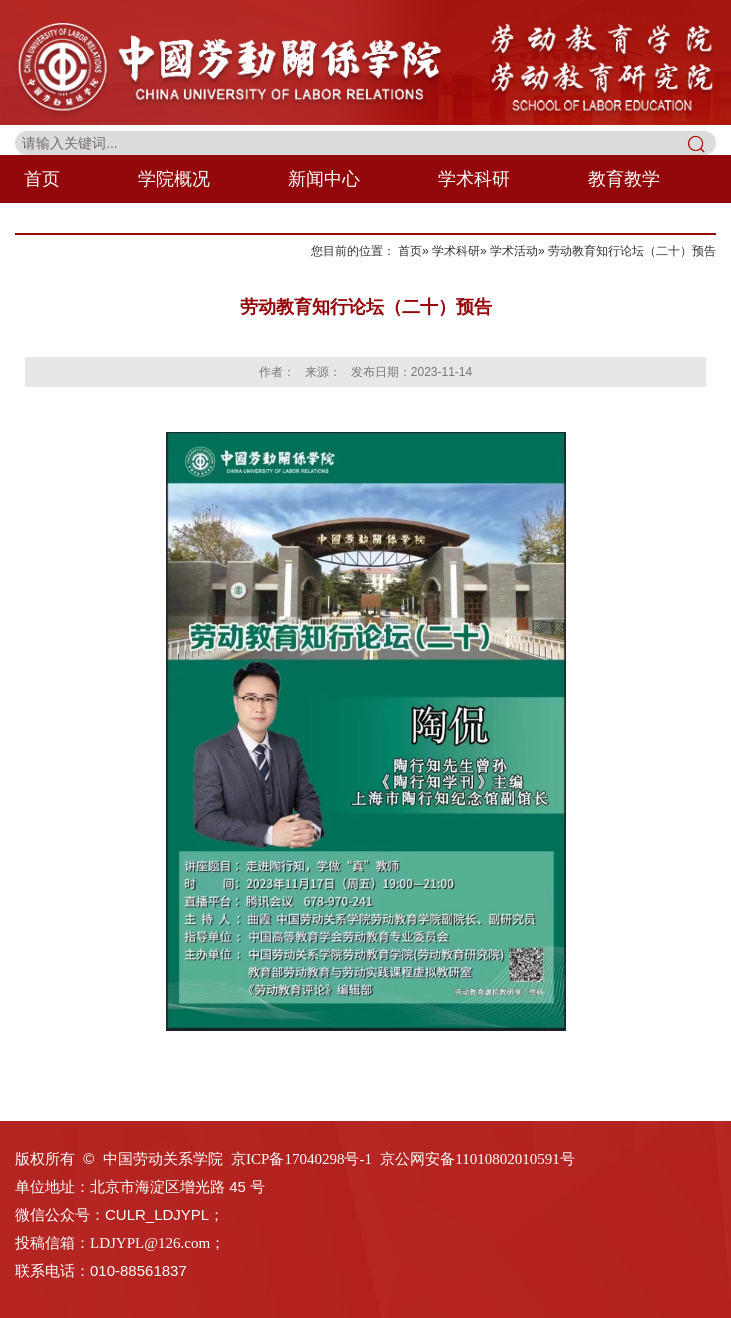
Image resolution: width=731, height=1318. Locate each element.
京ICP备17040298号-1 (301, 1159)
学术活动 (514, 251)
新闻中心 (324, 179)
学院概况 (174, 179)
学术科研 (474, 179)
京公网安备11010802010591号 (477, 1159)
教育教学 (624, 179)
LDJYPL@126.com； (157, 1243)
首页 (42, 179)
